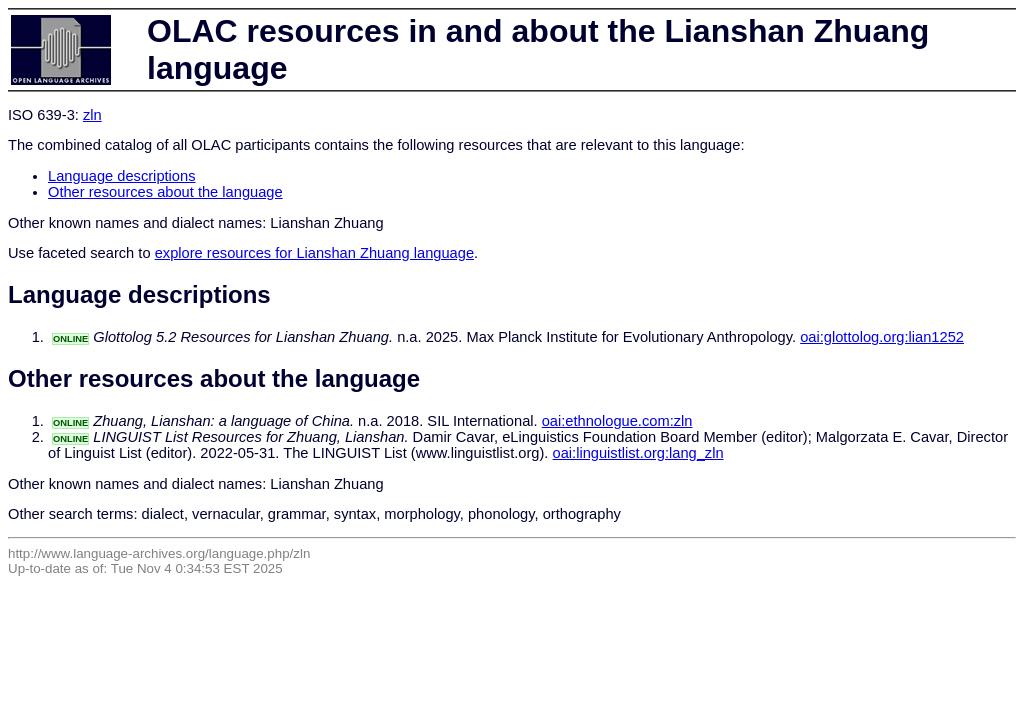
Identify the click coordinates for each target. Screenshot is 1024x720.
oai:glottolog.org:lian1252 (882, 337)
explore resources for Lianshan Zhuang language (314, 253)
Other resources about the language (165, 192)
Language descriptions (122, 176)
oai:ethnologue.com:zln (617, 421)
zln (92, 115)
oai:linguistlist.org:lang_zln (638, 453)
